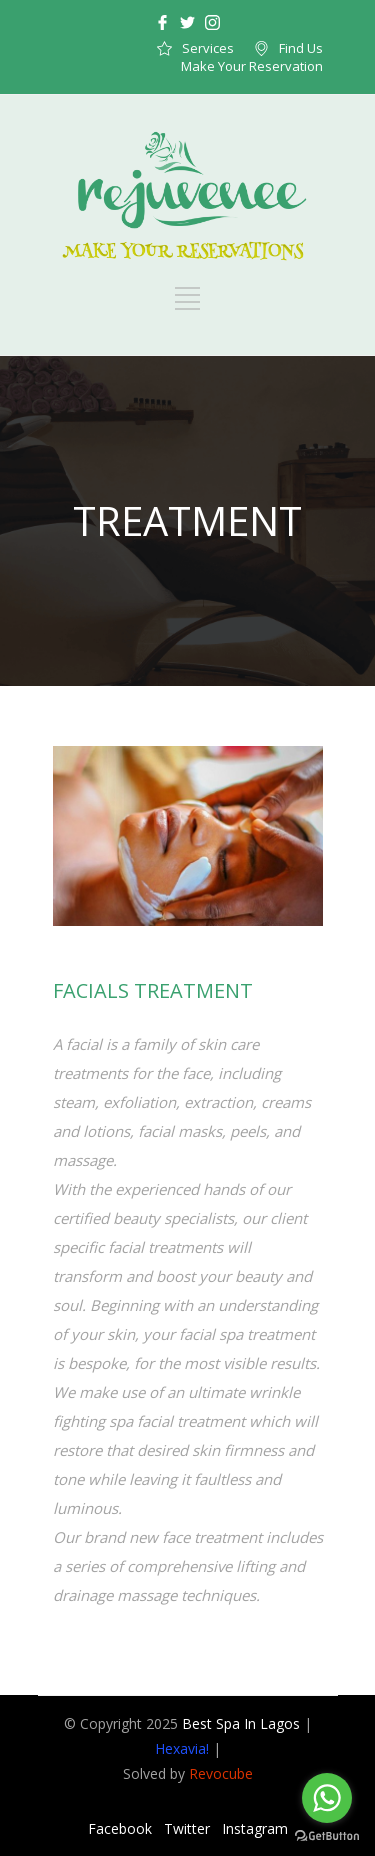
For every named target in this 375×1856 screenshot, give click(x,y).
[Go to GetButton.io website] (327, 1836)
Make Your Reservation (252, 66)
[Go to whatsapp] (327, 1798)
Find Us (301, 48)
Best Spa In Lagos (241, 1723)
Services (208, 48)
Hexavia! (182, 1748)
